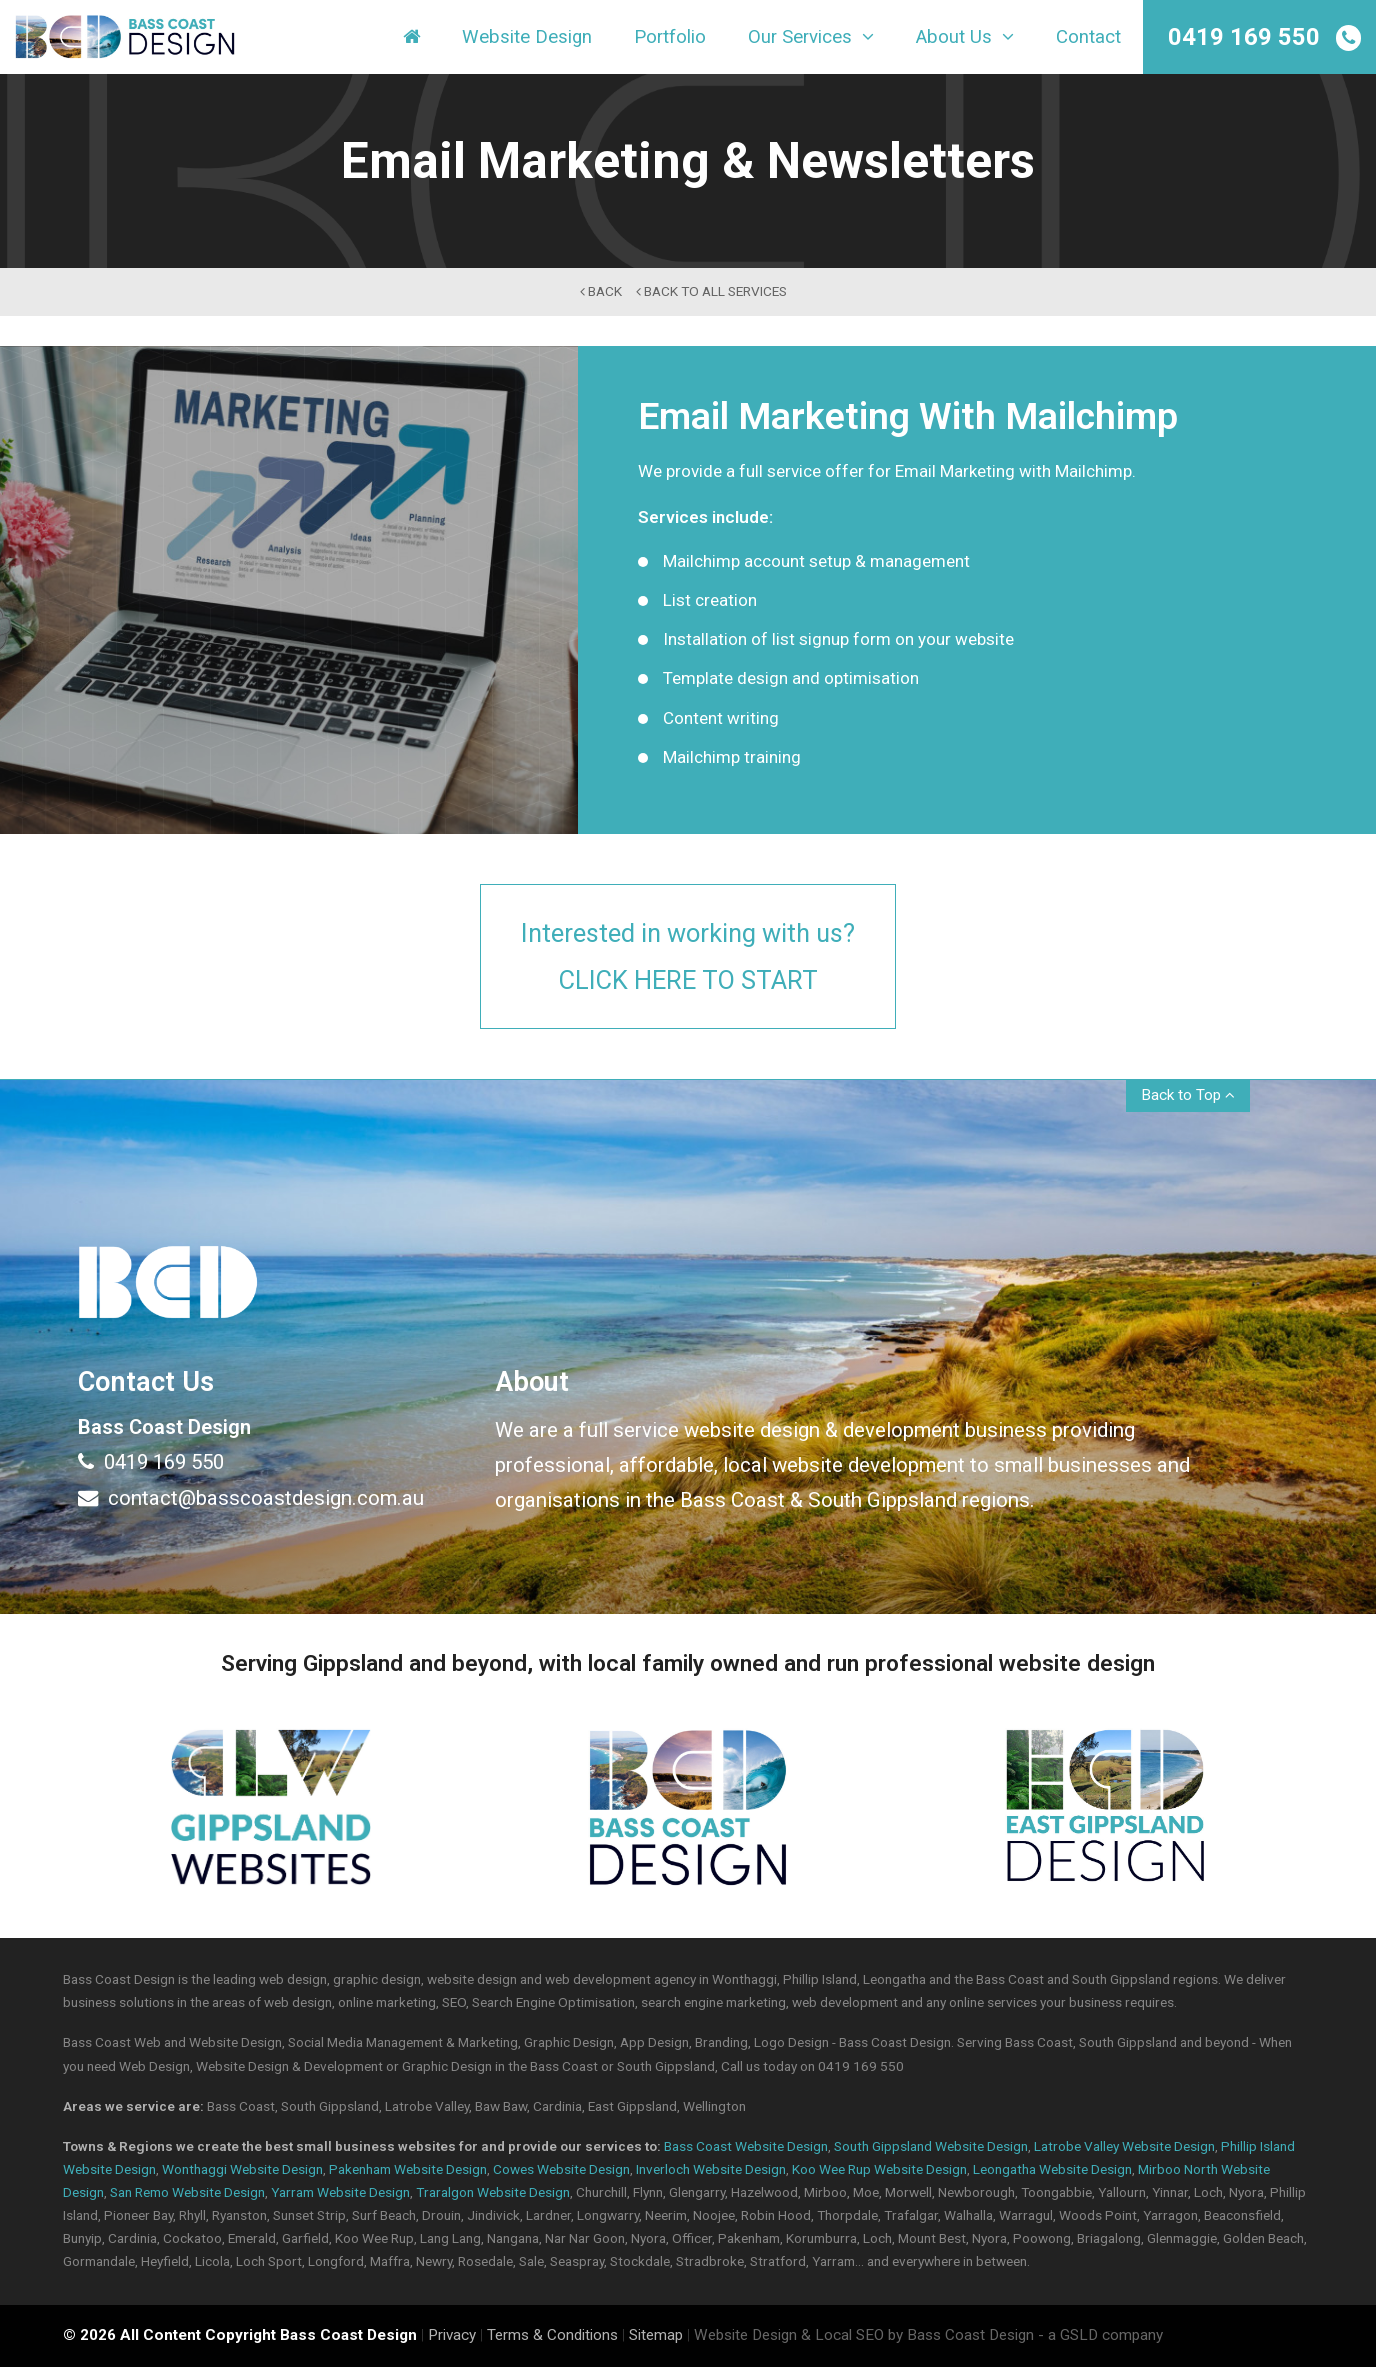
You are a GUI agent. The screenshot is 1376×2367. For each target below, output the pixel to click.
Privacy (452, 2336)
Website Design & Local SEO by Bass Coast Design (864, 2336)
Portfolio (670, 39)
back (601, 291)
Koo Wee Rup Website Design (879, 2169)
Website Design (527, 39)
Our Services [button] (811, 39)
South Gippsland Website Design (931, 2146)
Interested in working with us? (688, 958)
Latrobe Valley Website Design (1124, 2146)
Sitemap (656, 2336)
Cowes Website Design (561, 2169)
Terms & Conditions (552, 2336)
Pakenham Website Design (408, 2169)
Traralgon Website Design (493, 2192)
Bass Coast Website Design (746, 2146)
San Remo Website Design (187, 2192)
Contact (1088, 39)
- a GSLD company (1100, 2336)
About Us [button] (965, 39)
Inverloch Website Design (711, 2169)
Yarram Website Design (340, 2192)
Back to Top (1188, 1095)
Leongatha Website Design (1052, 2169)
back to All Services (711, 291)
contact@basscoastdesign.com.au (251, 1498)
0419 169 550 (1244, 37)
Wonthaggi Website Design (242, 2169)
